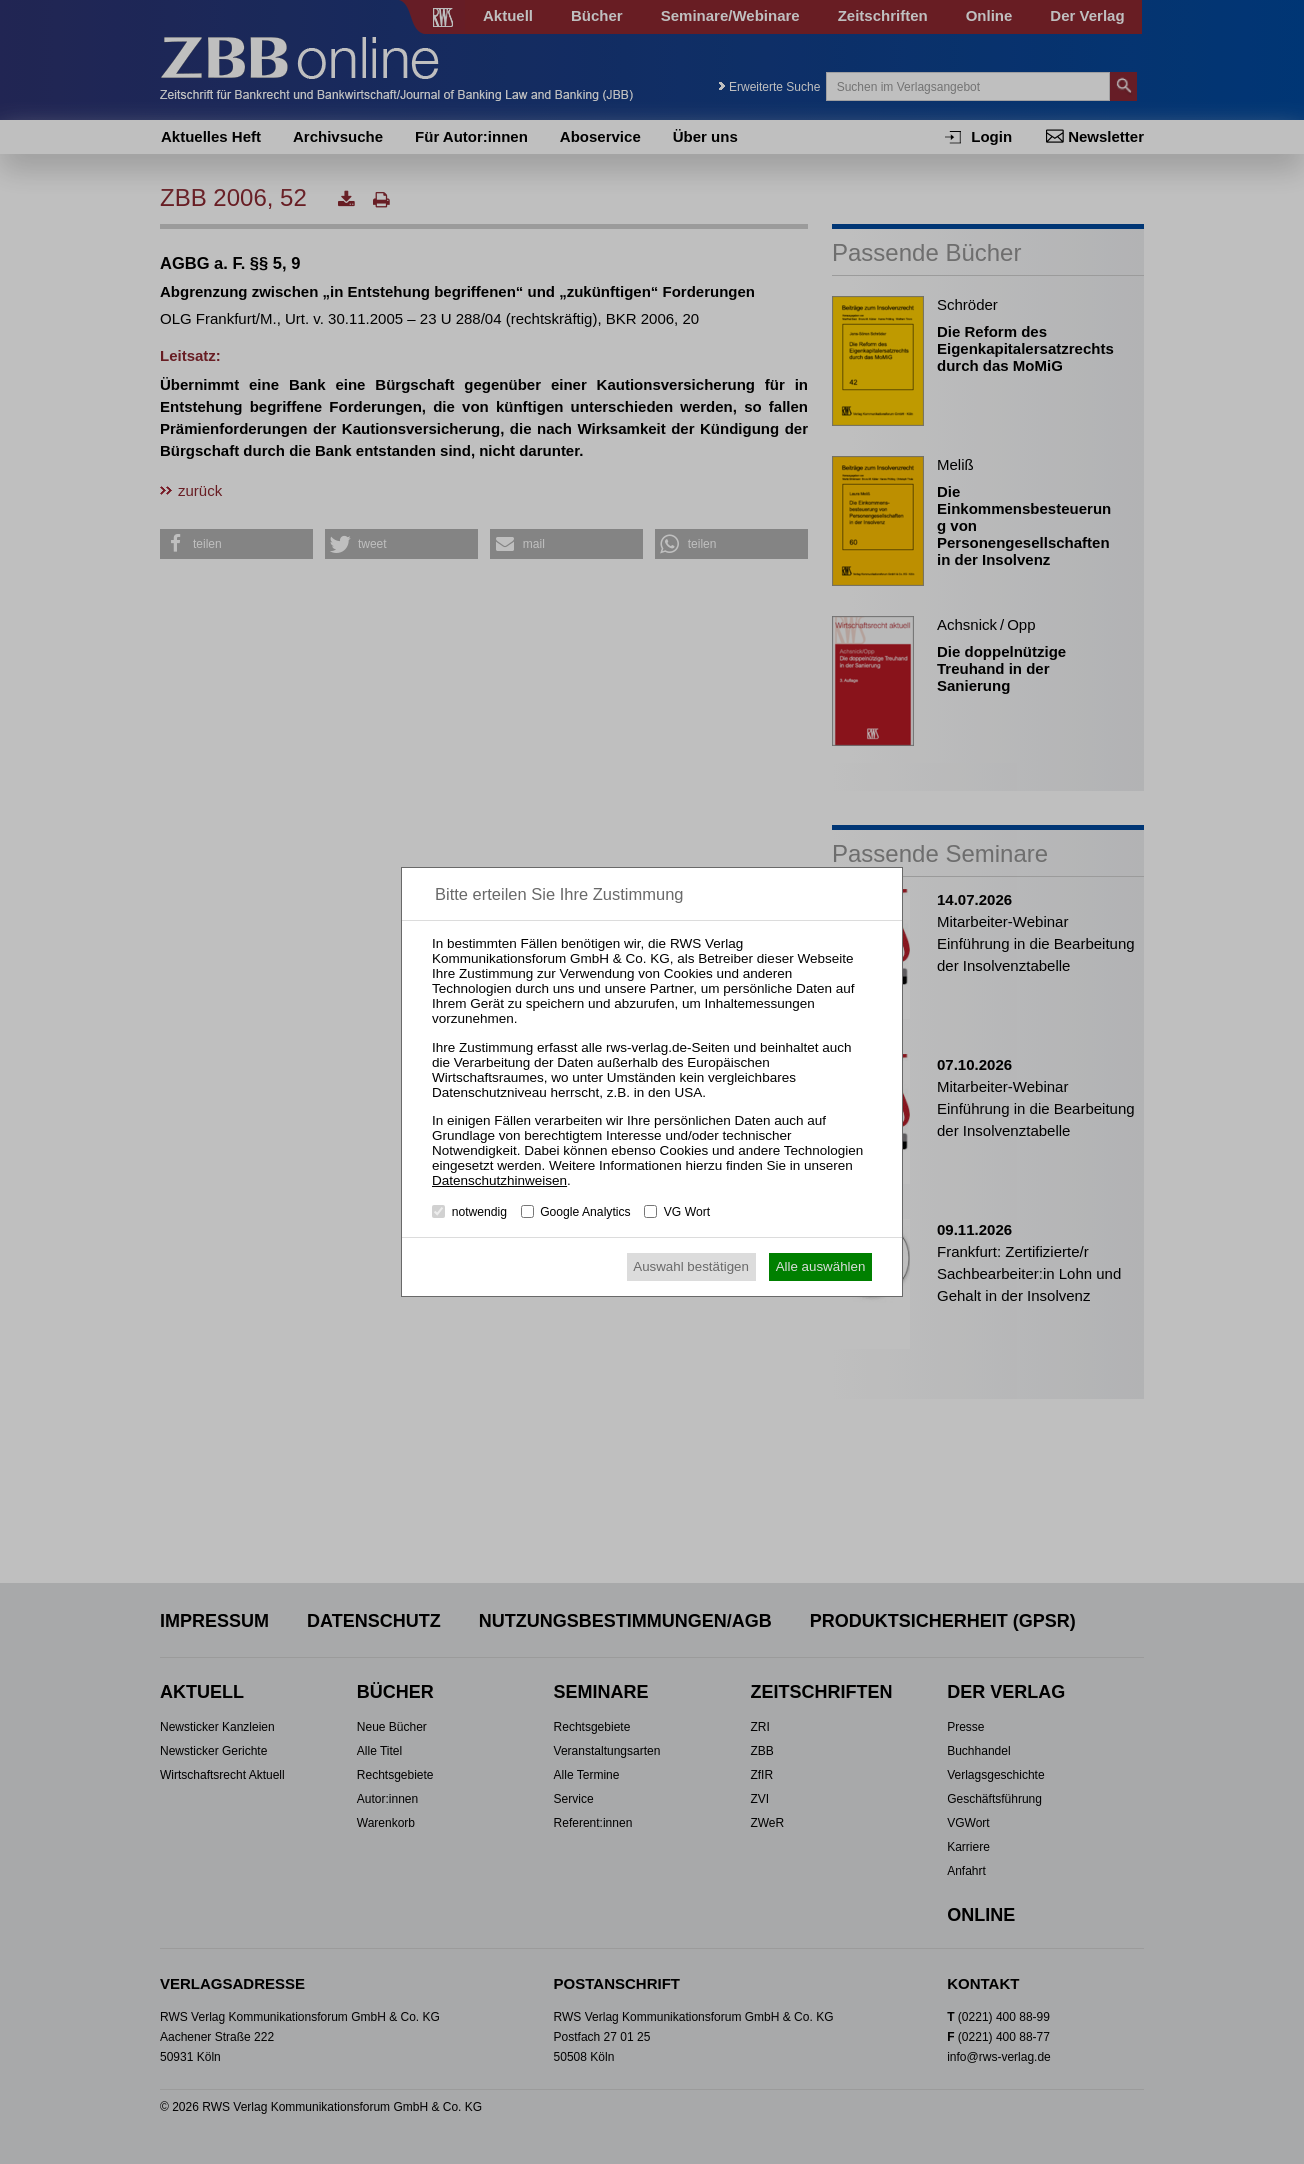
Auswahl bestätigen (691, 1266)
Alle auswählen (821, 1266)
